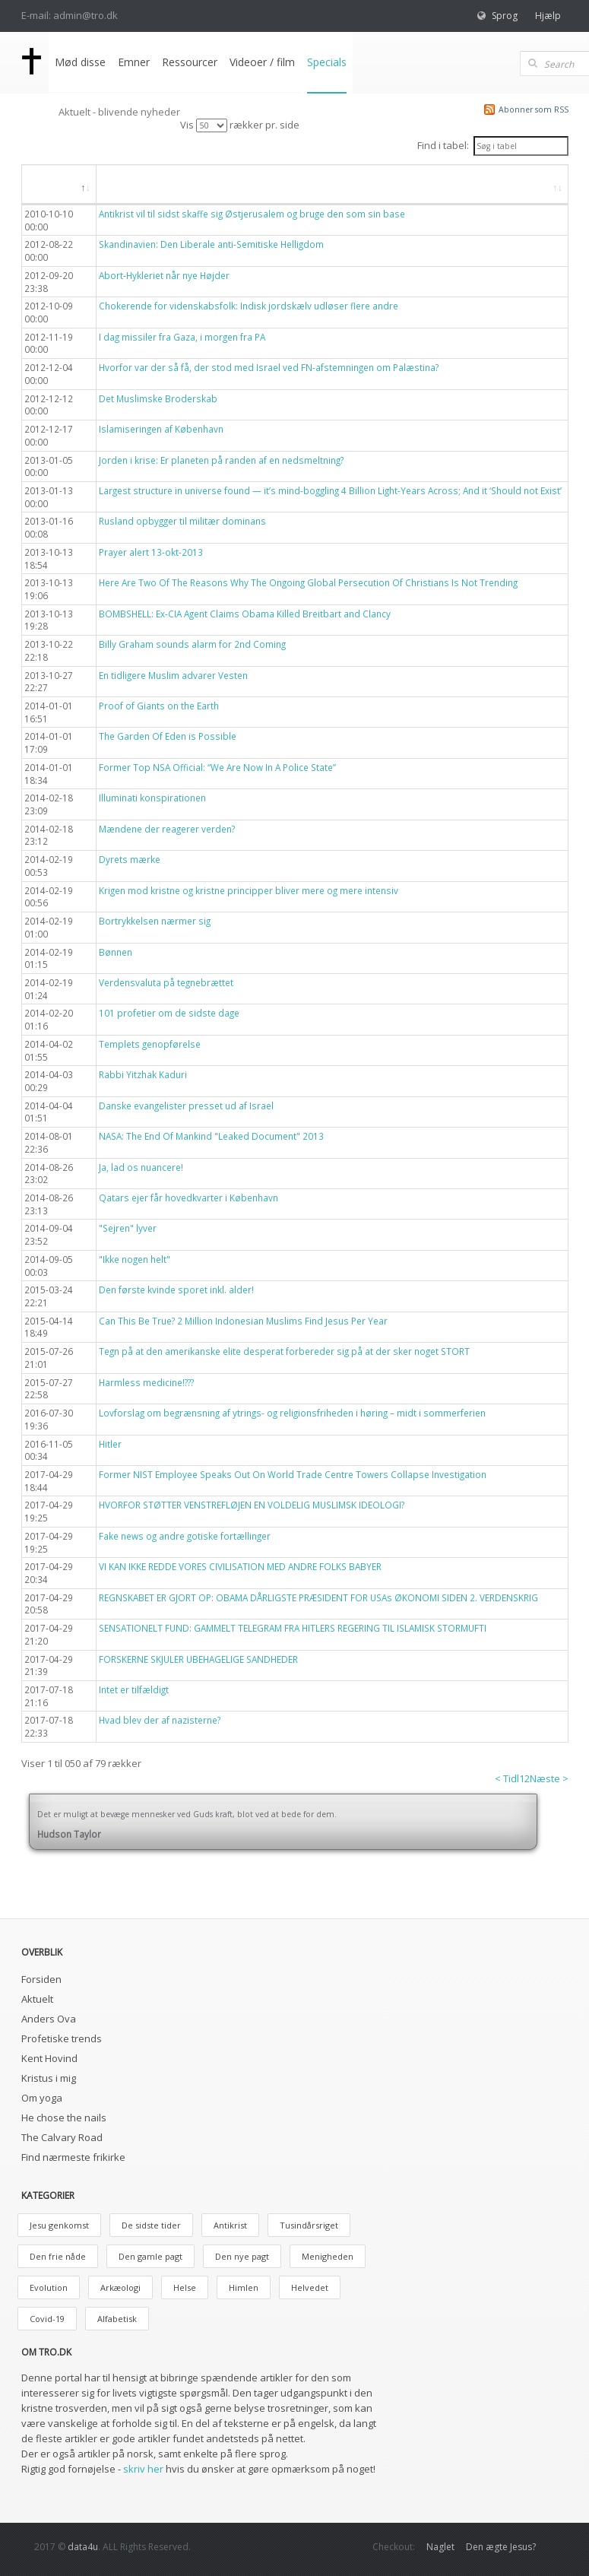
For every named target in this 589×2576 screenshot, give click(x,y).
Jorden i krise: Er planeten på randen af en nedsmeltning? (221, 460)
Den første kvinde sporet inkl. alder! (176, 1289)
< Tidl (507, 1778)
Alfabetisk (117, 2318)
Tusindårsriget (309, 2225)
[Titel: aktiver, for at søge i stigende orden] (332, 185)
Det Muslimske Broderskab (158, 398)
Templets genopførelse (150, 1044)
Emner (134, 62)
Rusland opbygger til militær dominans (182, 521)
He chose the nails (63, 2117)
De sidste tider (151, 2225)
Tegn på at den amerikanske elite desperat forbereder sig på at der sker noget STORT (284, 1351)
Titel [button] (123, 183)
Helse (184, 2287)
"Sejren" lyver (128, 1228)
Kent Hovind (49, 2058)
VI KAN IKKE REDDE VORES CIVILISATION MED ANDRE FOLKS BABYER (240, 1566)
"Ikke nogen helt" (134, 1259)
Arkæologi (120, 2287)
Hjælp (548, 15)
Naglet (440, 2546)
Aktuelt (37, 1999)
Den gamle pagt (150, 2256)
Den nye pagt (242, 2256)
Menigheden (327, 2256)
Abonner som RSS (533, 109)
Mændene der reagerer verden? (167, 829)
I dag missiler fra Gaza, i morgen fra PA (182, 337)
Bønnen (115, 952)
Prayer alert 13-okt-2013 (151, 552)
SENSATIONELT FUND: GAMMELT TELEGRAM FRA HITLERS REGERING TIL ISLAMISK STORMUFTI (292, 1628)
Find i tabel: (492, 146)
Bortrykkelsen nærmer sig (155, 921)
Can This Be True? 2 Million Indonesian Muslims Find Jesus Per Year (243, 1321)
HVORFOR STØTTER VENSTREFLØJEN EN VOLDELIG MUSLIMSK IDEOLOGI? (251, 1505)
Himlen (243, 2287)
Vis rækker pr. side (239, 125)
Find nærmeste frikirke (73, 2157)
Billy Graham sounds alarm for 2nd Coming (192, 644)
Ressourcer (189, 62)
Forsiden (41, 1979)
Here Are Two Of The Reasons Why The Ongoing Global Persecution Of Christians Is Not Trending (308, 582)
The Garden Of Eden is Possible (167, 736)
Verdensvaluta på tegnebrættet (166, 982)
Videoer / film (262, 62)
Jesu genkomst (59, 2225)
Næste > (549, 1778)
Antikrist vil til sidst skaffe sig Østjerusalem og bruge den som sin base (252, 214)
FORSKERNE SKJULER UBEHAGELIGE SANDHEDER (198, 1659)
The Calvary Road (62, 2137)
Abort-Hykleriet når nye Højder (164, 275)
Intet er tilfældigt (134, 1689)
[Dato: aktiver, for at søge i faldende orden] (59, 185)
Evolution (49, 2287)
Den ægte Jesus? (501, 2546)
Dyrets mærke (129, 859)
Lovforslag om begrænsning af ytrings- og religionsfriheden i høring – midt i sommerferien (292, 1413)
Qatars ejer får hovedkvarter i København (188, 1197)
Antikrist (230, 2225)
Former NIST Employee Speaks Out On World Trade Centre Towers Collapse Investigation (292, 1474)
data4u (83, 2546)
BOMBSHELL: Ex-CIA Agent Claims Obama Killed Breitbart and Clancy (245, 614)
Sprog (505, 15)
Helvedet (309, 2287)
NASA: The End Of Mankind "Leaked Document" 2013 (211, 1136)
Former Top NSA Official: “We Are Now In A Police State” (217, 767)
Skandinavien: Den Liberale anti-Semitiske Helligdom (211, 244)
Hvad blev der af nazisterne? (159, 1720)
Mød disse (80, 62)
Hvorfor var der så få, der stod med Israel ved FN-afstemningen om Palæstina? (269, 367)
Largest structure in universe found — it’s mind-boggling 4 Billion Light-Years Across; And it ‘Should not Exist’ (330, 490)
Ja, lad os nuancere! (141, 1167)
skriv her (143, 2469)
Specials (327, 62)
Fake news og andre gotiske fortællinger (185, 1536)
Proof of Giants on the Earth (159, 706)
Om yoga (41, 2098)
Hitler (110, 1444)
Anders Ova (48, 2019)
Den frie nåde (58, 2256)
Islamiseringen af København (161, 429)
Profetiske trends (61, 2038)
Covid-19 (47, 2318)
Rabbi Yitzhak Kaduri (143, 1074)
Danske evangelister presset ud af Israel (186, 1105)
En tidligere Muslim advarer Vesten (173, 675)
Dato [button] (50, 183)
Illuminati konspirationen (152, 798)
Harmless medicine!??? (146, 1382)
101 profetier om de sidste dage (169, 1013)
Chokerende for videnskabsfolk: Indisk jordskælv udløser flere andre (248, 306)
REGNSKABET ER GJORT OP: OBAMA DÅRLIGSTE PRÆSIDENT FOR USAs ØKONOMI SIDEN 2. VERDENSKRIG (318, 1597)
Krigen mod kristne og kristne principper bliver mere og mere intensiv (248, 890)
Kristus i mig (48, 2078)
